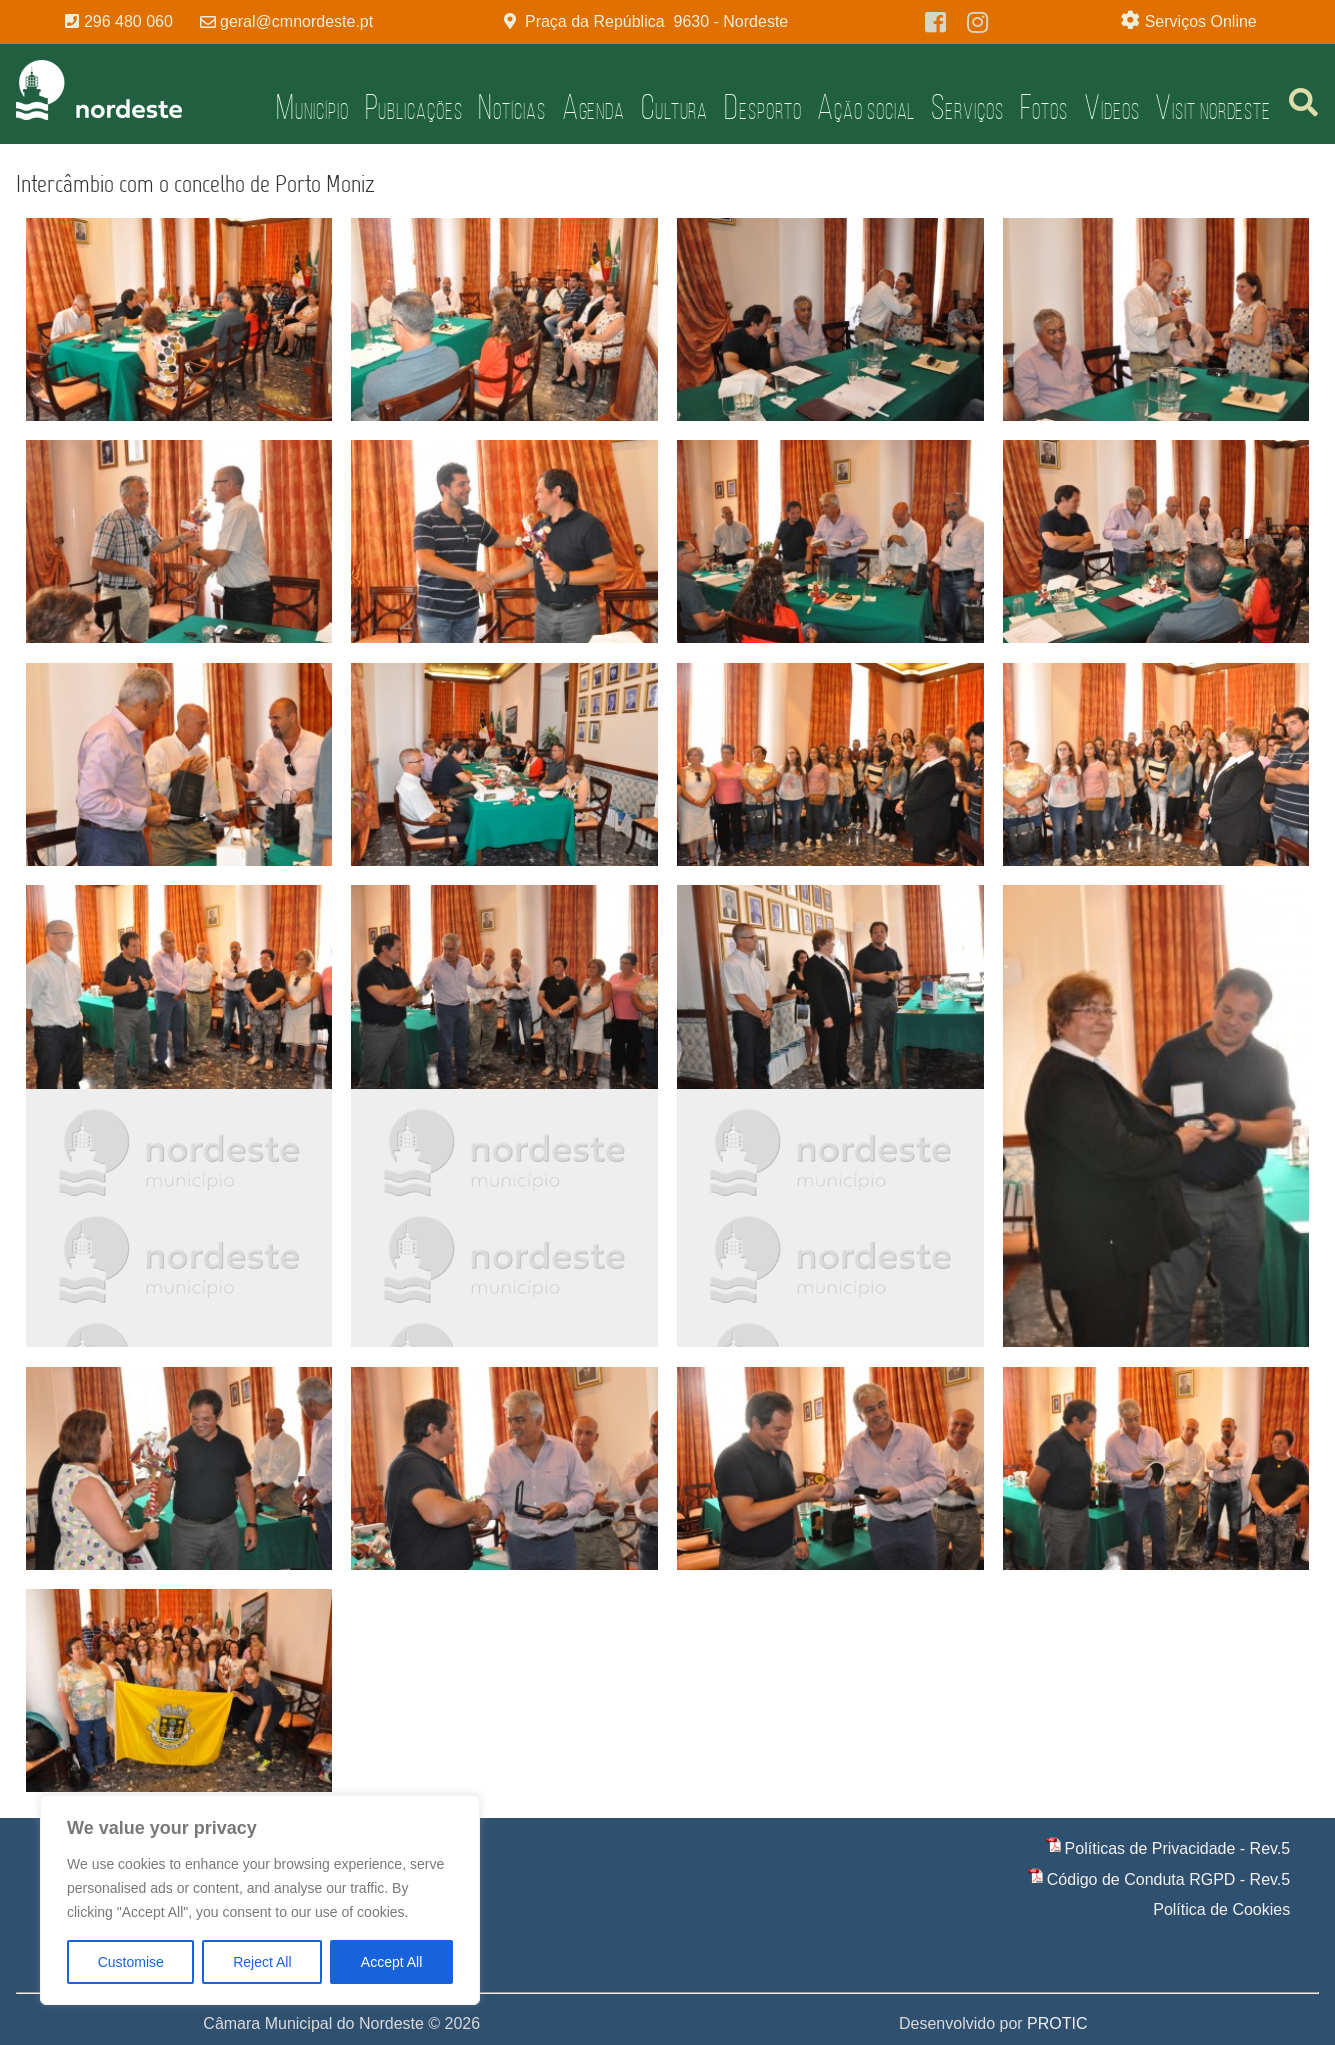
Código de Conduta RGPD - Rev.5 (1168, 1879)
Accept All (391, 1962)
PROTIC (1057, 2023)
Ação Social (866, 107)
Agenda (593, 107)
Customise (131, 1962)
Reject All (262, 1962)
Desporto (762, 107)
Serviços (967, 107)
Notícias (511, 107)
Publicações (414, 107)
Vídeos (1111, 107)
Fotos (1044, 107)
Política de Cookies (1221, 1909)
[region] (260, 1900)
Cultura (674, 107)
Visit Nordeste (1213, 107)
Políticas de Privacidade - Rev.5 (1178, 1848)
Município (312, 107)
